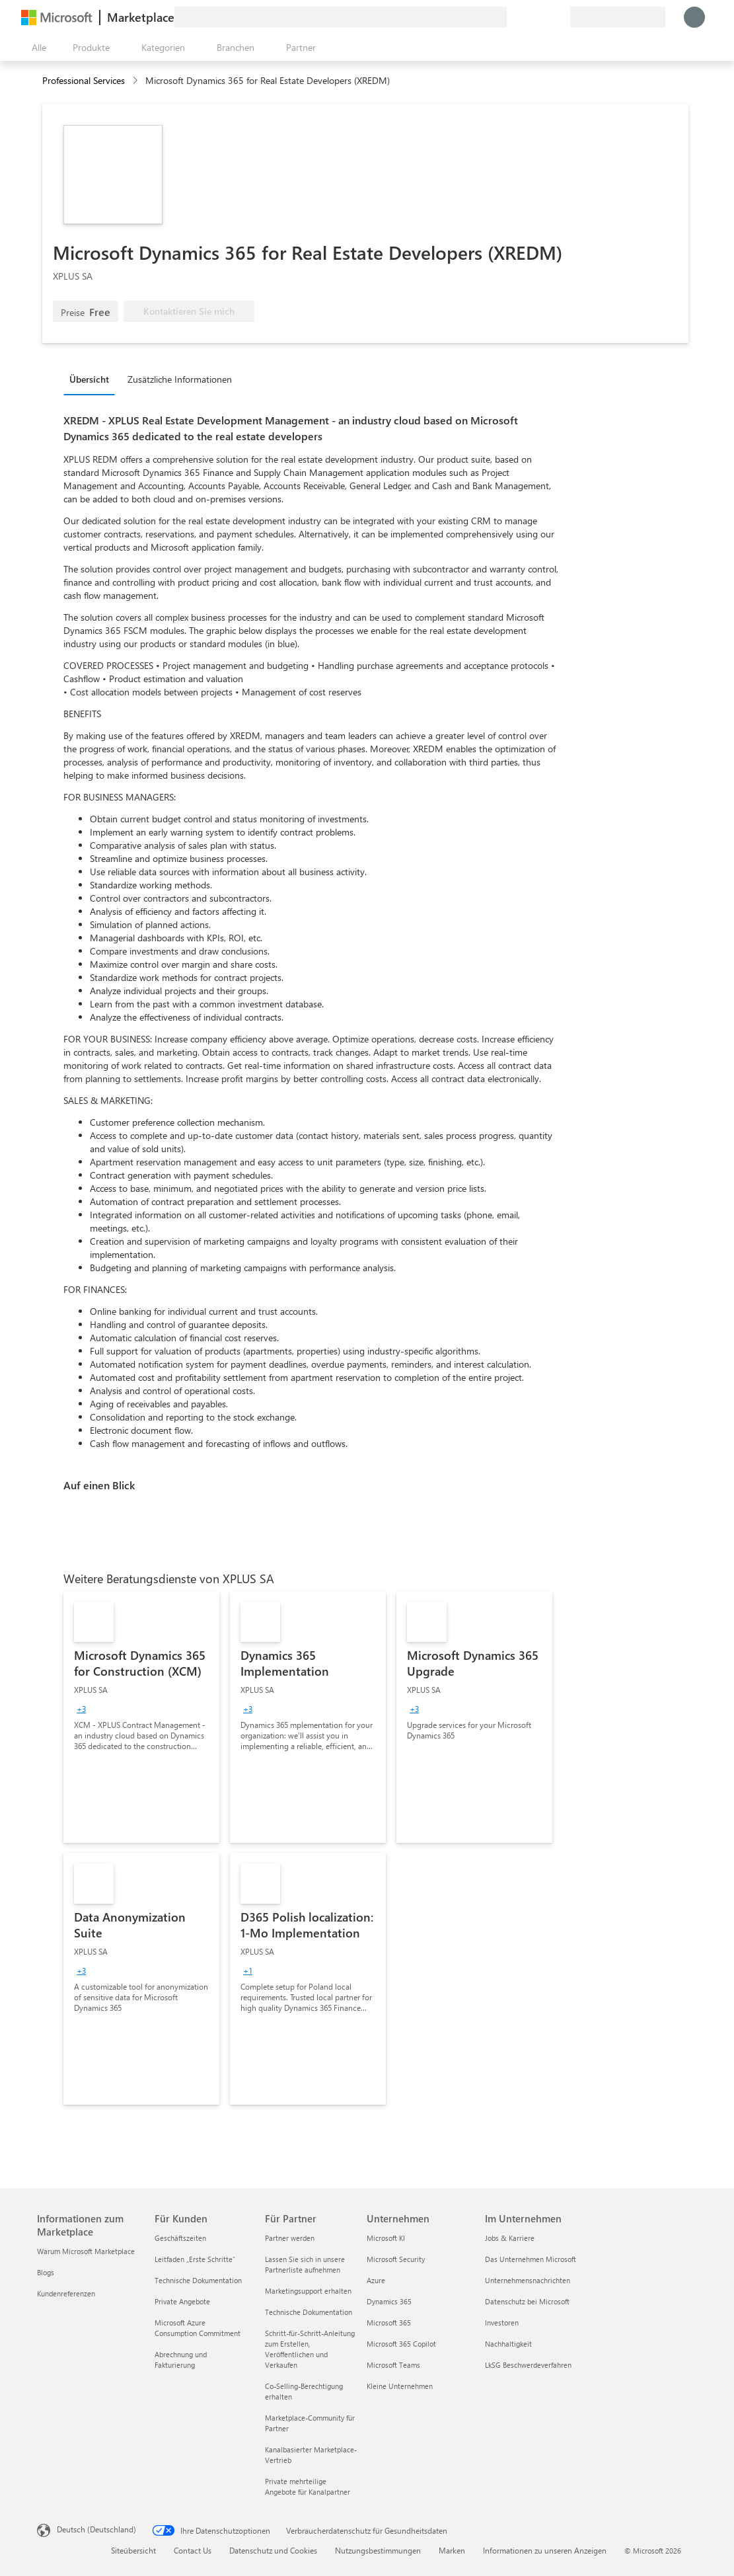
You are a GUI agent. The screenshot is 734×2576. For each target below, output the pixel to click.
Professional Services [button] (83, 80)
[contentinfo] (136, 81)
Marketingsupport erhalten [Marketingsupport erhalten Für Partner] (308, 2291)
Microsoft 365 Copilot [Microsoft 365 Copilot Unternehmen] (401, 2344)
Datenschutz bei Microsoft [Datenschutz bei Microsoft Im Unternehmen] (527, 2301)
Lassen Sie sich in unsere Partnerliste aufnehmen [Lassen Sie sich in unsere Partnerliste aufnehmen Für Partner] (305, 2264)
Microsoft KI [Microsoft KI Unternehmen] (386, 2238)
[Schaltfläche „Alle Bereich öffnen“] (36, 47)
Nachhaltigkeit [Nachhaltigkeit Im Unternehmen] (508, 2344)
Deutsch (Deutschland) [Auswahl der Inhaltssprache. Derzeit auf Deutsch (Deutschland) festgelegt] (96, 2529)
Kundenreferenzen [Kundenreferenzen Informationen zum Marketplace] (66, 2293)
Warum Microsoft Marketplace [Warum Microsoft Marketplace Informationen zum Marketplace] (86, 2251)
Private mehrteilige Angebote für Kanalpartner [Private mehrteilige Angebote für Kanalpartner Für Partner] (307, 2486)
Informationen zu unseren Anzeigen (544, 2550)
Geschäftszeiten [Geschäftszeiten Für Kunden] (180, 2238)
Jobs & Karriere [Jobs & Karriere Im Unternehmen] (509, 2238)
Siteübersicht (133, 2550)
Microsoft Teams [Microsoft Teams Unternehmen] (393, 2365)
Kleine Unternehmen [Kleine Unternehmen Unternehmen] (400, 2386)
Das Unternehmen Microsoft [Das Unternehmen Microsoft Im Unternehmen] (530, 2259)
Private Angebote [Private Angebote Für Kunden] (182, 2301)
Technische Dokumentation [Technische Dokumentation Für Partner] (308, 2312)
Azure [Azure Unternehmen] (376, 2280)
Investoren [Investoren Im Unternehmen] (502, 2322)
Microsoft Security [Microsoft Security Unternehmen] (396, 2259)
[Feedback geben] (512, 17)
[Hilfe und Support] (528, 17)
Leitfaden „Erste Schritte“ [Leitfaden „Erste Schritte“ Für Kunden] (195, 2259)
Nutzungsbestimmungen (378, 2550)
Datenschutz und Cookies (273, 2550)
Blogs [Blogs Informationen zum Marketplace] (45, 2272)
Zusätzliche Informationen (180, 379)
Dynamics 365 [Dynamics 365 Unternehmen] (389, 2301)
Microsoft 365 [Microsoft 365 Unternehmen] (389, 2322)
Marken (452, 2550)
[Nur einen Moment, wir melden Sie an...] (694, 17)
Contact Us (192, 2550)
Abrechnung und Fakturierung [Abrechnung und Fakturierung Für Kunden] (181, 2359)
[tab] (92, 378)
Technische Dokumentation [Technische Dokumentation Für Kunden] (198, 2280)
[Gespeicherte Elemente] (543, 17)
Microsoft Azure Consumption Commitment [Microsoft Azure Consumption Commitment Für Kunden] (197, 2328)
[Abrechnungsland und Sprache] (617, 17)
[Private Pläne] (559, 17)
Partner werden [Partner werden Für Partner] (289, 2238)
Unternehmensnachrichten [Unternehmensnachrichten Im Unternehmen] (527, 2280)
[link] (141, 1717)
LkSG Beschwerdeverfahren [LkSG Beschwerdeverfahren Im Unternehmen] (528, 2365)
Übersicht (89, 379)
